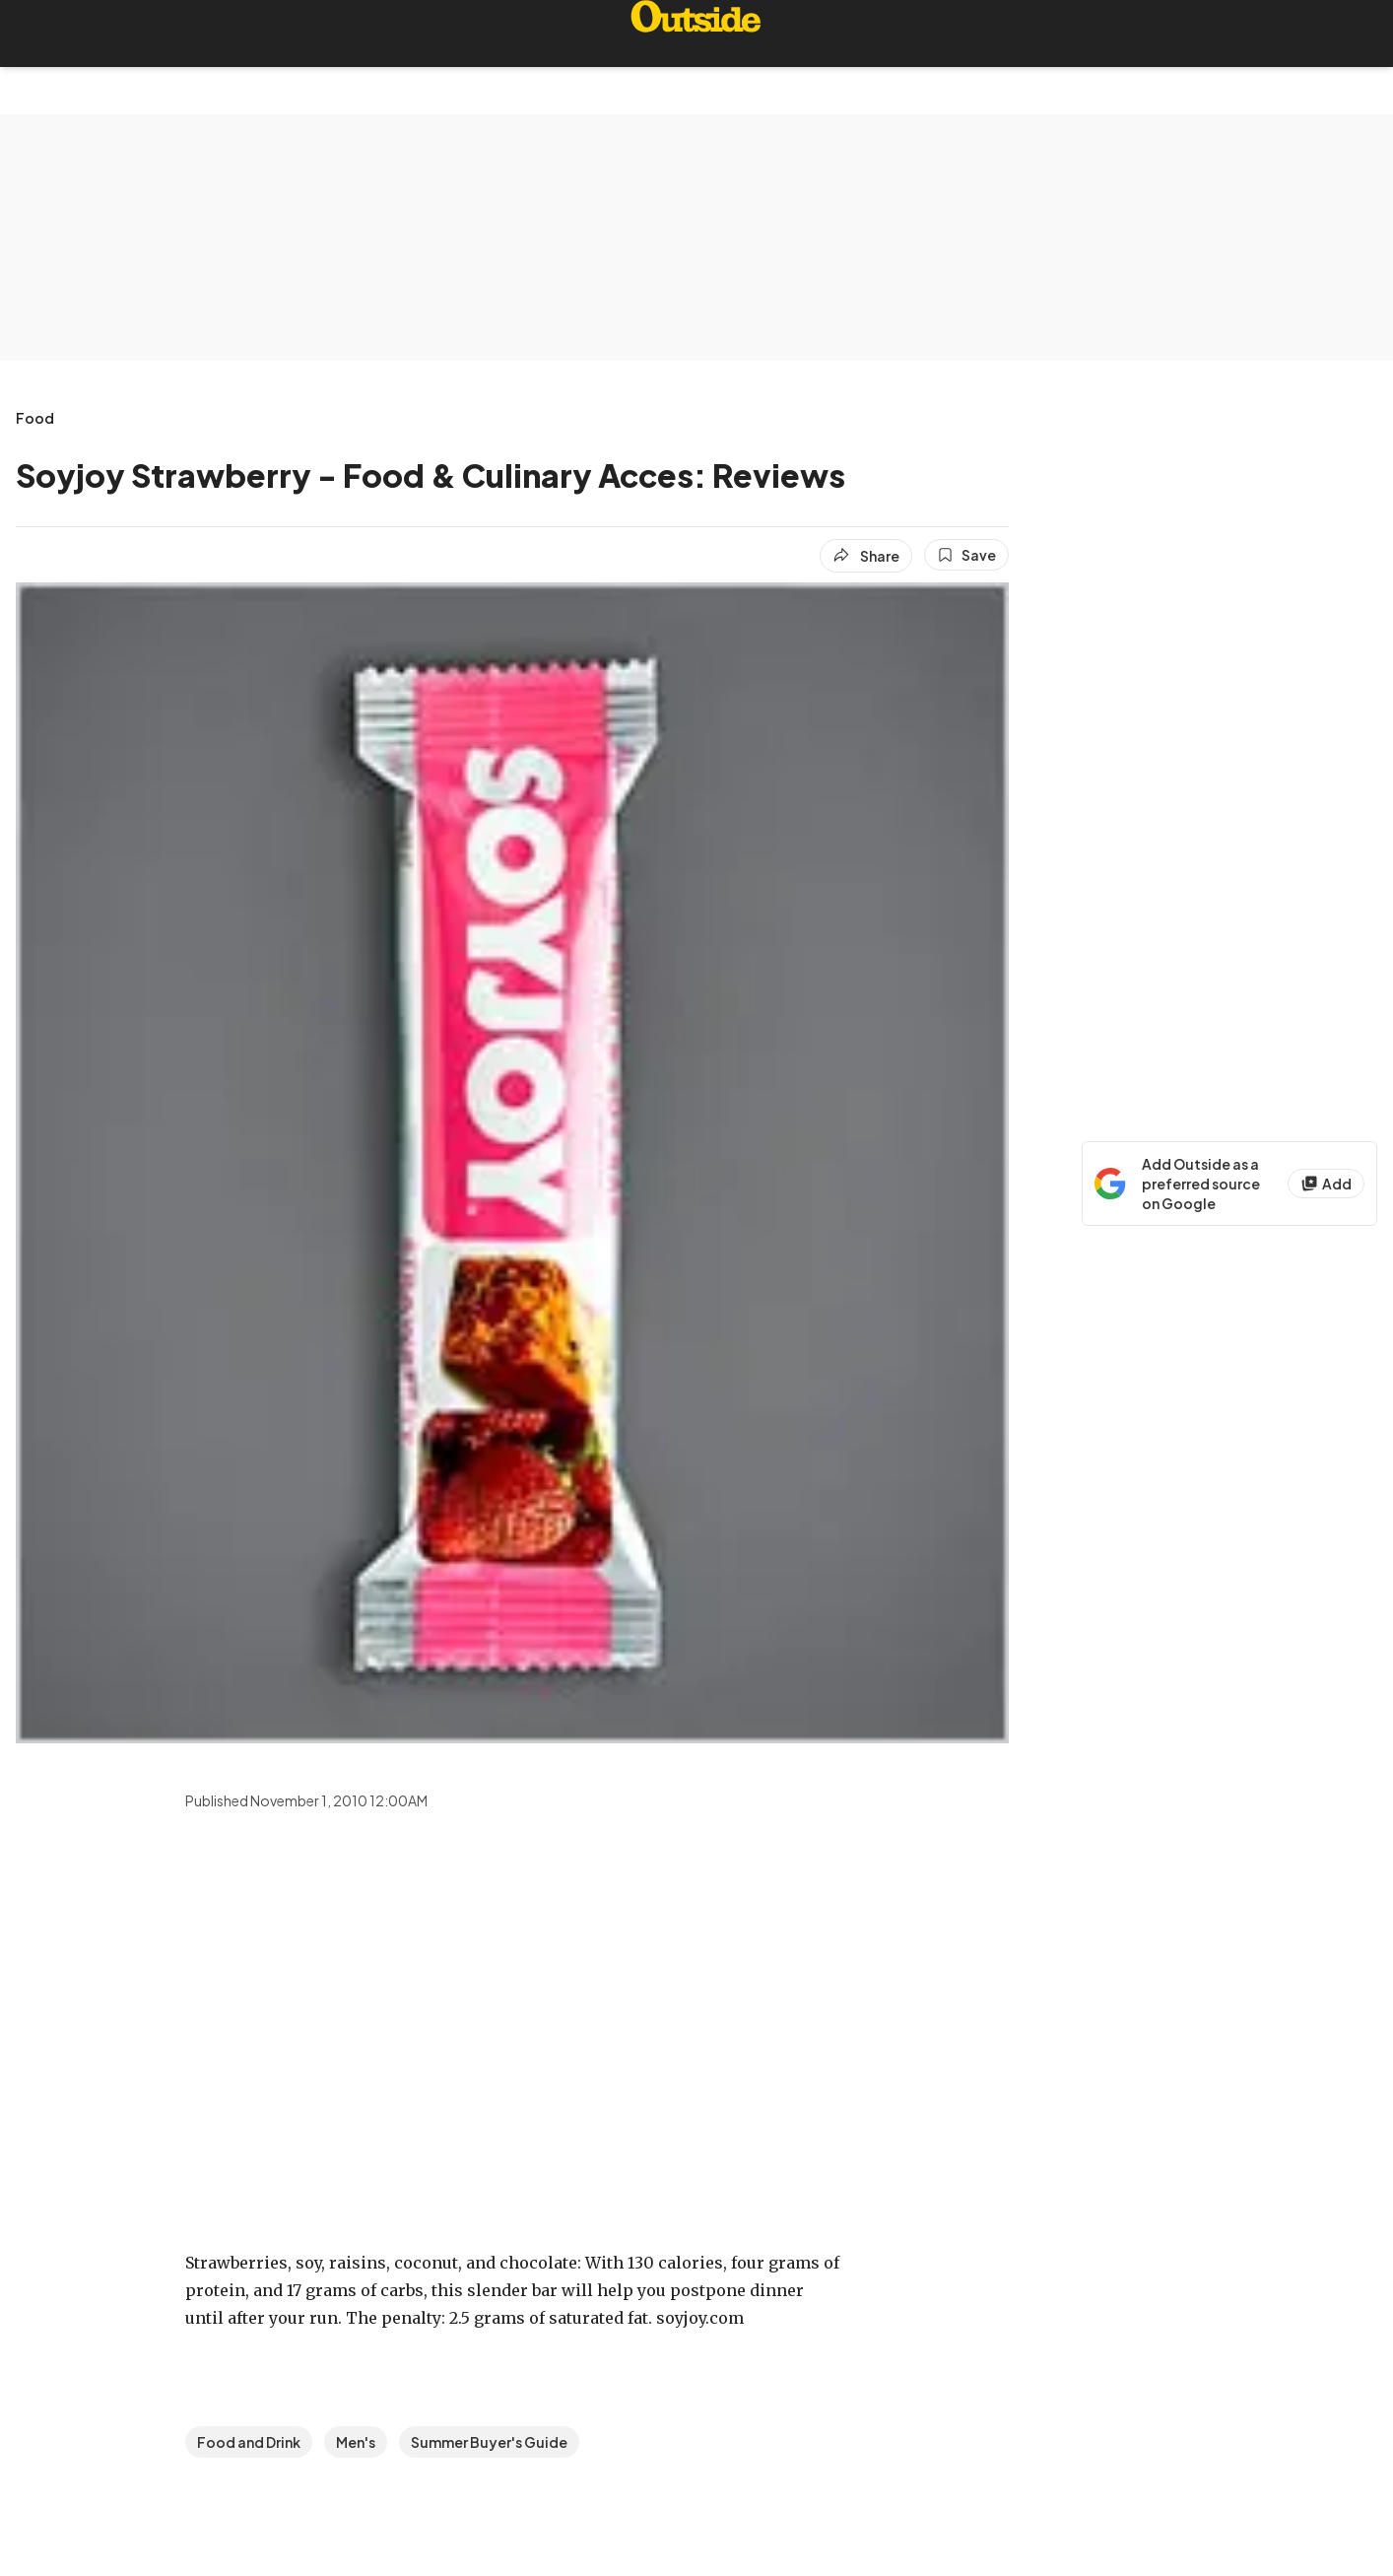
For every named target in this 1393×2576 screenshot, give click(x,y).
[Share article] (866, 556)
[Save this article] (966, 555)
